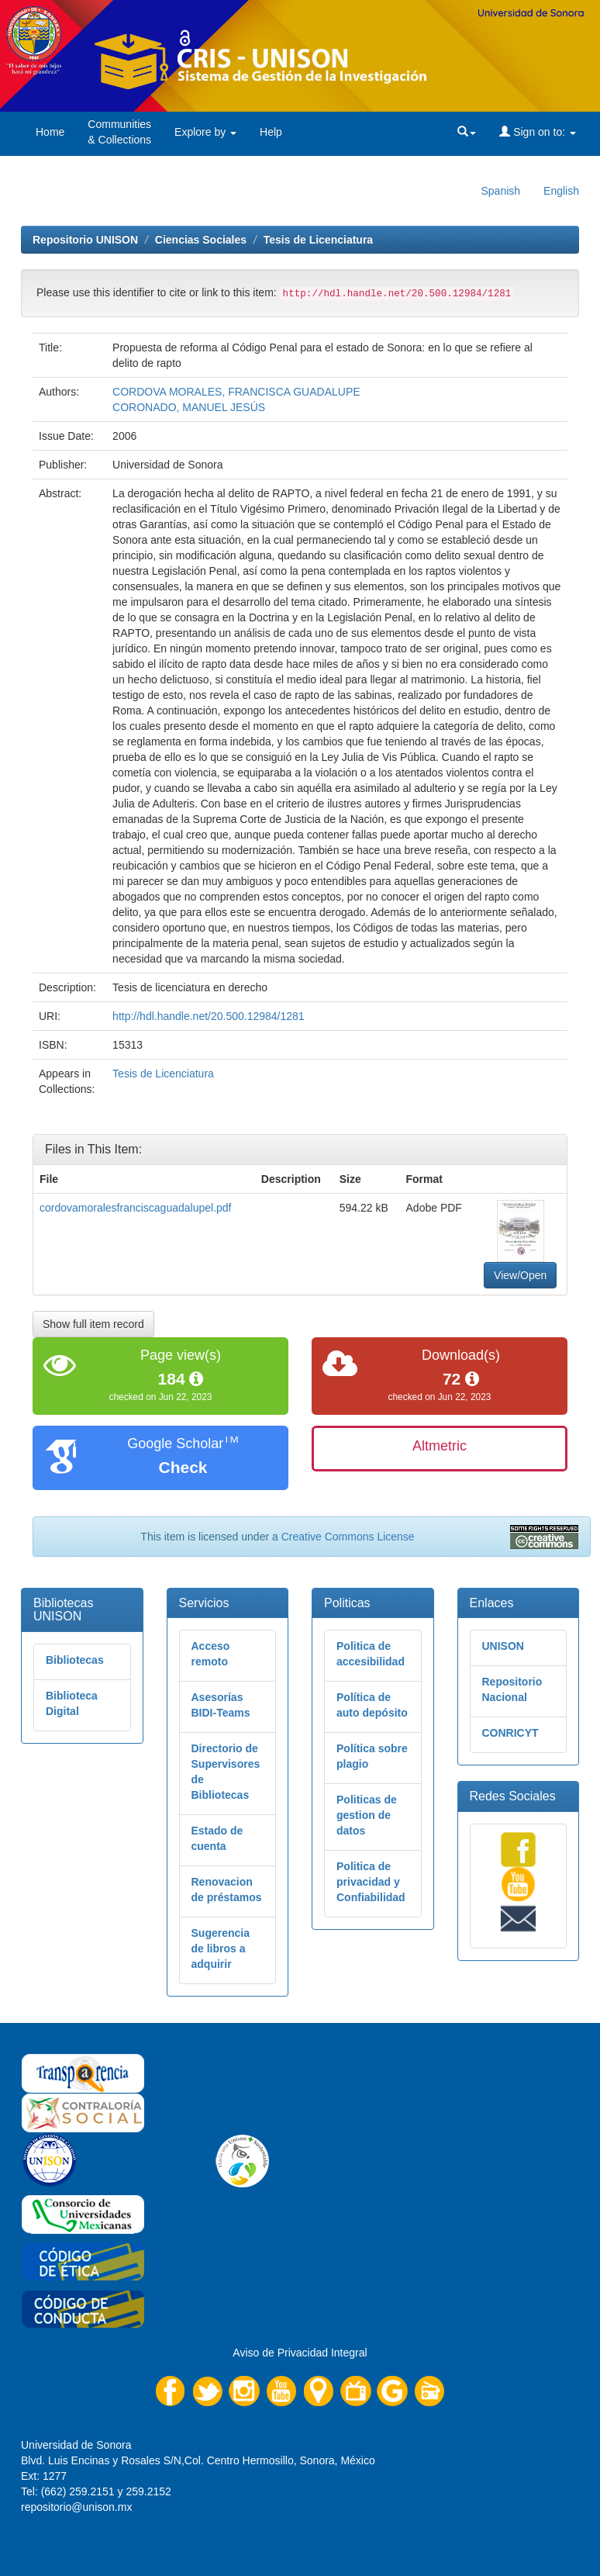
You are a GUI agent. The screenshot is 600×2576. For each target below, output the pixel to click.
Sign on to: (537, 132)
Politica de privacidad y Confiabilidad (370, 1881)
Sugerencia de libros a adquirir (220, 1948)
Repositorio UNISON (85, 239)
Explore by (205, 132)
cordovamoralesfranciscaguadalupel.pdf (135, 1208)
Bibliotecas (75, 1660)
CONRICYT (510, 1733)
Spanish (500, 191)
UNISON (503, 1646)
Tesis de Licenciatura (318, 239)
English (561, 191)
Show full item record (93, 1324)
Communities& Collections (119, 132)
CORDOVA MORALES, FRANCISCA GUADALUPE (236, 392)
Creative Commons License (348, 1536)
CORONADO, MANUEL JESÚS (188, 407)
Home (50, 132)
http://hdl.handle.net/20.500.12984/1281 (208, 1016)
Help (271, 132)
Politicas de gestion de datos (366, 1815)
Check (182, 1467)
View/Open (520, 1275)
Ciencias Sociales (201, 239)
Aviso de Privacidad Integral (300, 2352)
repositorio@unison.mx (76, 2507)
